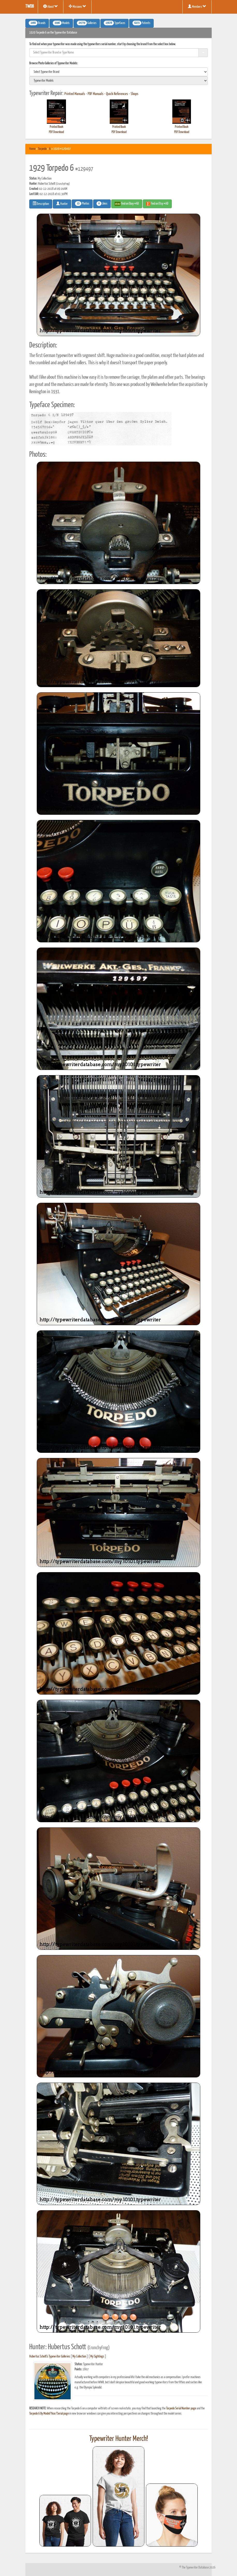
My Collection (79, 2356)
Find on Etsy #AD (157, 204)
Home (32, 149)
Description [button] (41, 203)
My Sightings (97, 2356)
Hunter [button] (62, 203)
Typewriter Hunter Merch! (118, 2438)
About (50, 6)
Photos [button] (82, 203)
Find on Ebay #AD (127, 204)
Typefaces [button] (114, 23)
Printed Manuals (74, 94)
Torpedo (42, 149)
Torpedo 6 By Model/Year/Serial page (49, 2413)
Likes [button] (102, 203)
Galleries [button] (87, 23)
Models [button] (61, 23)
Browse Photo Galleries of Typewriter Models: (53, 63)
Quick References (117, 94)
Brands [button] (37, 23)
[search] (118, 71)
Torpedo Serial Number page (181, 2408)
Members (197, 6)
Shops (134, 94)
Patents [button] (141, 23)
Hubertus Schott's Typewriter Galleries (49, 2356)
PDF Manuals (95, 94)
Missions (77, 6)
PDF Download (56, 132)
